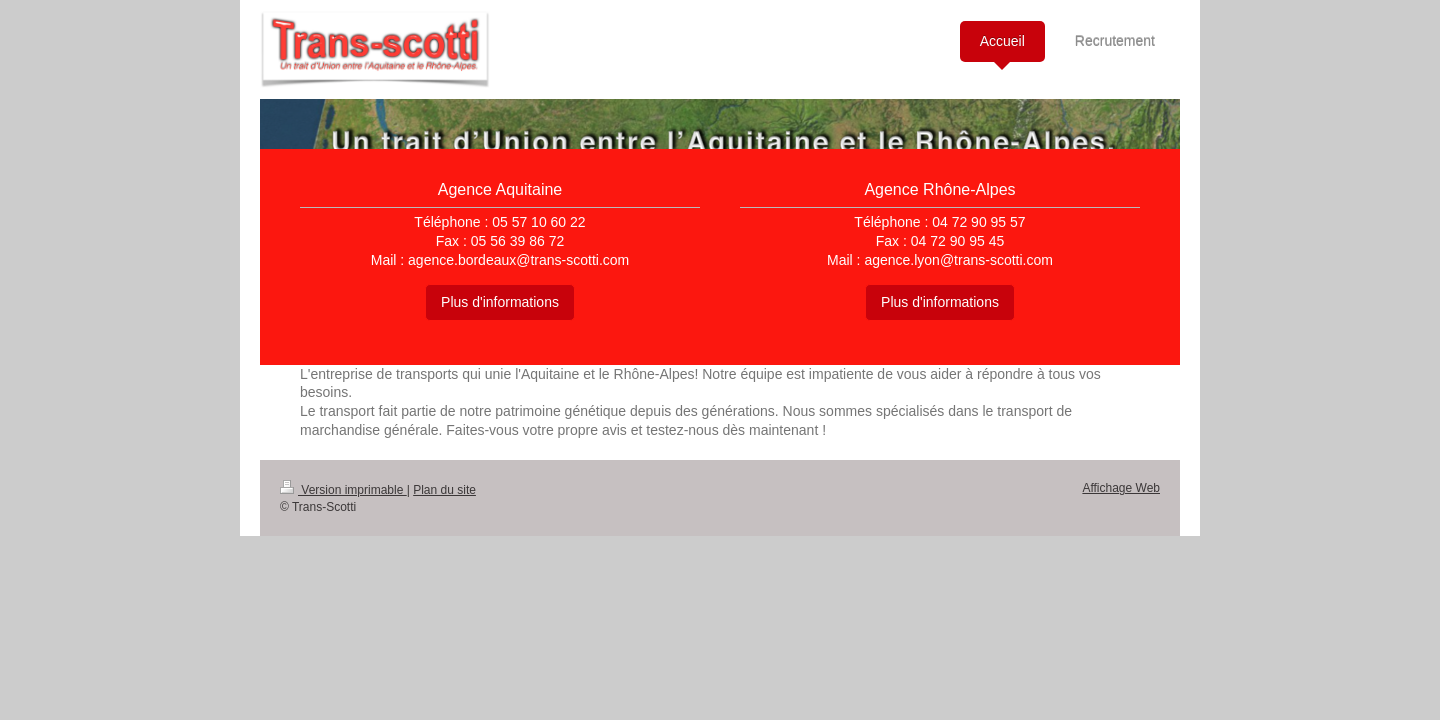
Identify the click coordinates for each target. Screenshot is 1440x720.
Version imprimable (343, 490)
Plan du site (444, 490)
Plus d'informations (500, 302)
